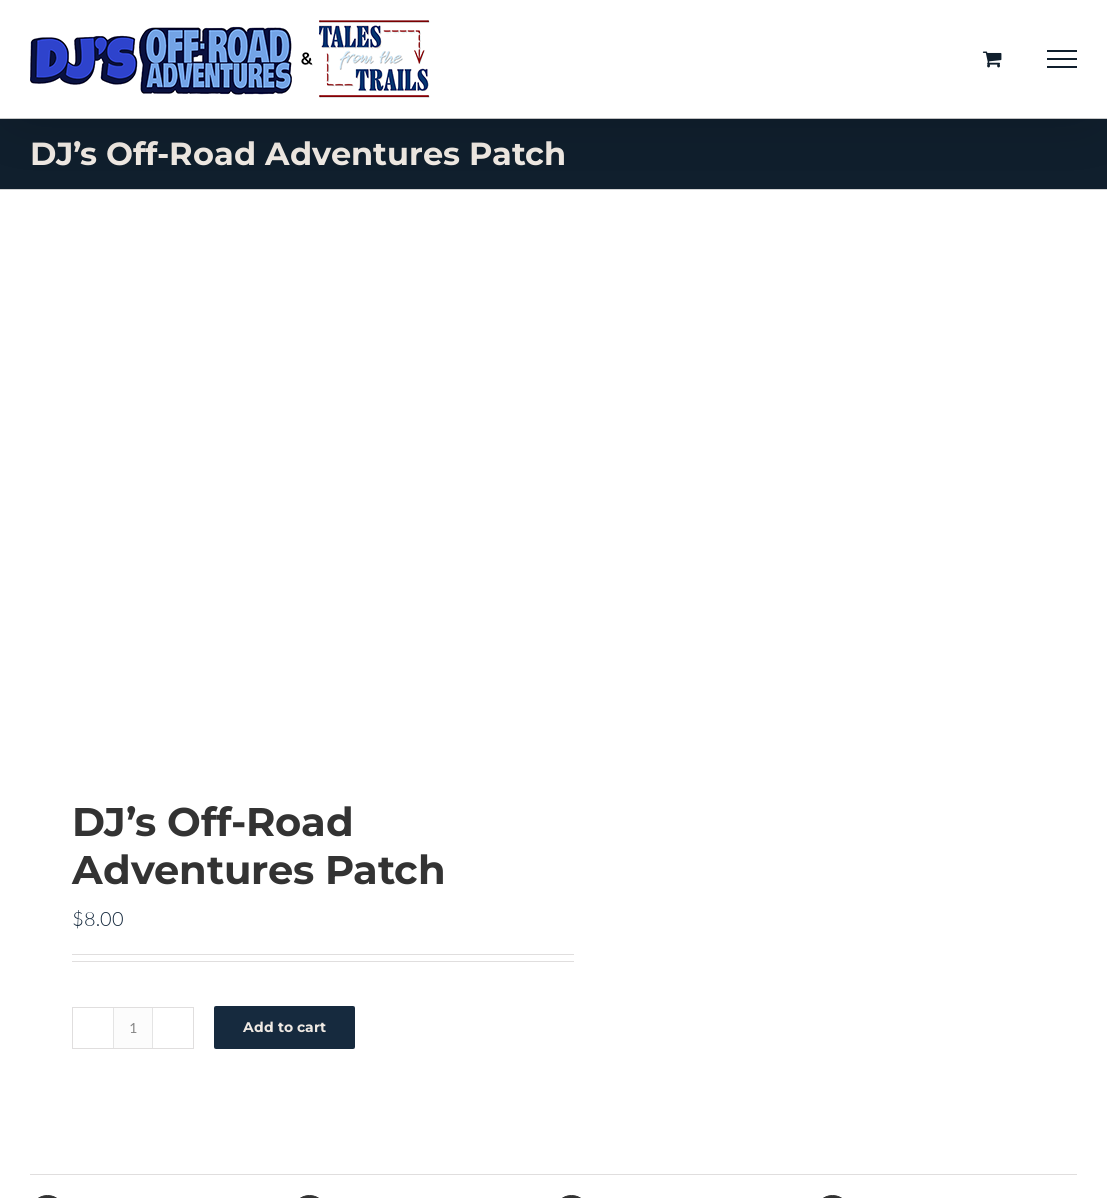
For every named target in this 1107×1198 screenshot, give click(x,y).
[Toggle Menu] (1062, 59)
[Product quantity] (133, 1028)
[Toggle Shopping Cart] (992, 58)
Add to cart (284, 1027)
